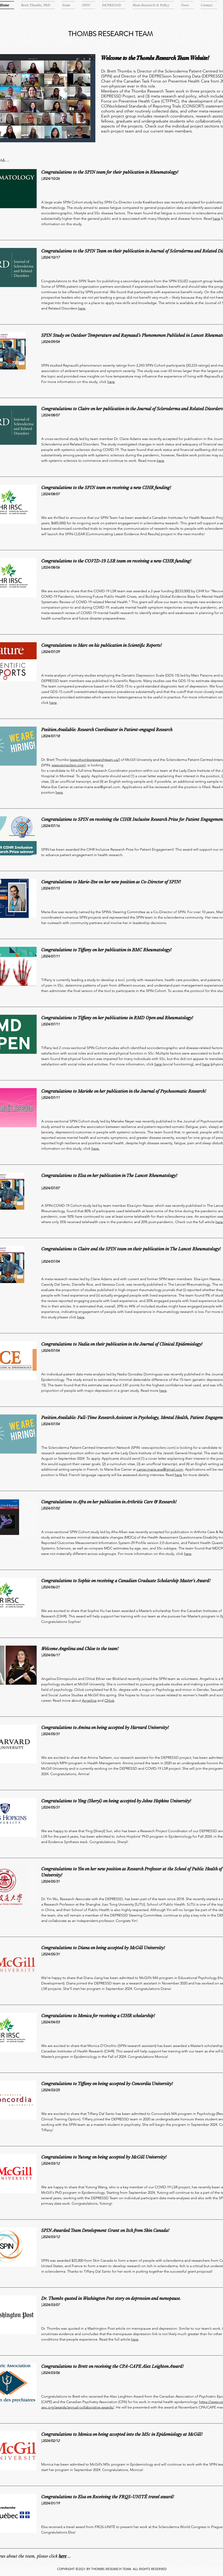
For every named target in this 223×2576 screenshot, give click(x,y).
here (216, 218)
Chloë (109, 1700)
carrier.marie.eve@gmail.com (96, 787)
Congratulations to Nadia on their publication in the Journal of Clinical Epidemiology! (122, 1344)
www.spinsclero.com (68, 765)
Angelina (89, 1700)
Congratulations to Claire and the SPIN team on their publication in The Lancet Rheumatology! (131, 1249)
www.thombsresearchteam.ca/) (95, 759)
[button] (68, 5)
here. (95, 1148)
